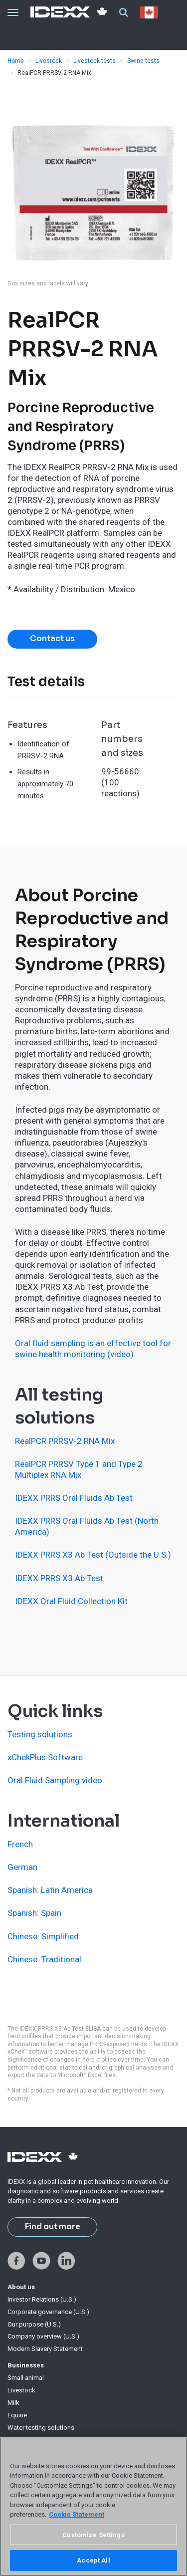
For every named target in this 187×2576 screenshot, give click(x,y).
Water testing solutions (40, 2427)
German (22, 1867)
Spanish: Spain (34, 1913)
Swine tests (143, 60)
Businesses (25, 2365)
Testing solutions (39, 1734)
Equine (17, 2415)
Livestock (48, 60)
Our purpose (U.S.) (34, 2324)
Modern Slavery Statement (45, 2348)
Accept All (93, 2560)
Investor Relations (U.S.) (41, 2299)
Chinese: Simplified (43, 1936)
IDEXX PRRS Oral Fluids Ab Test (74, 1498)
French (20, 1844)
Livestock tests (94, 60)
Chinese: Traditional (44, 1959)
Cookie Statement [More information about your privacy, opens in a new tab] (76, 2514)
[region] (93, 2506)
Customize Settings (93, 2535)
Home (15, 60)
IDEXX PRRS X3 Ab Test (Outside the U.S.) (93, 1555)
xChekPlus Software (45, 1757)
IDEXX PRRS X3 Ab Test (59, 1578)
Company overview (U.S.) (43, 2336)
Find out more (52, 2227)
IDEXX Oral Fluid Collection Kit (71, 1601)
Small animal (25, 2377)
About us (21, 2287)
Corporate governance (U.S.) (48, 2312)
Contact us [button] (52, 639)
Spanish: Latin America (50, 1890)
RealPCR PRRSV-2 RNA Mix (65, 1441)
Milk (13, 2402)
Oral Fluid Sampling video (54, 1780)
